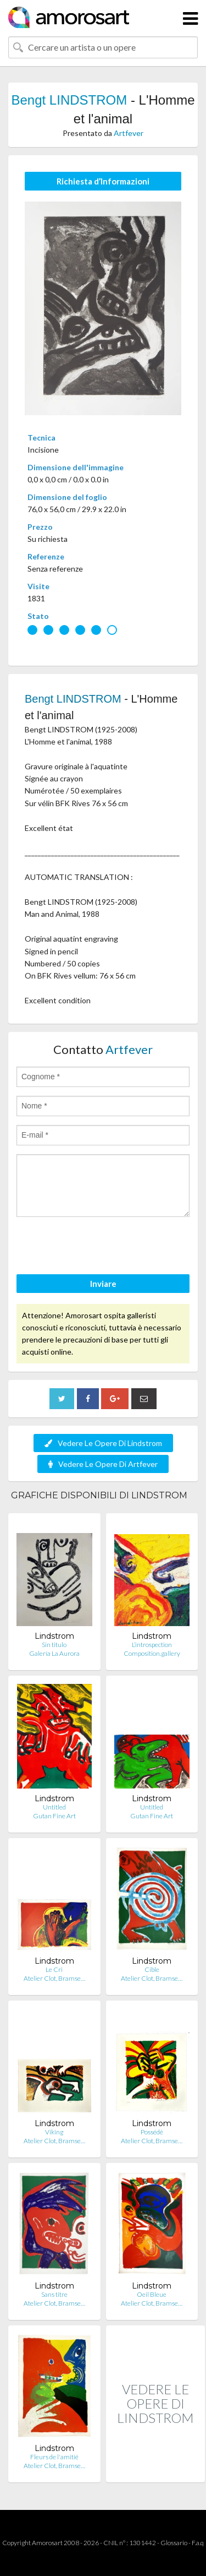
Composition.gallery (152, 1653)
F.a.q (198, 2543)
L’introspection (152, 1644)
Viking (54, 2132)
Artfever (128, 133)
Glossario (173, 2543)
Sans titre (54, 2294)
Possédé (152, 2132)
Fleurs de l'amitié (54, 2457)
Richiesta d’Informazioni (103, 181)
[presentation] (99, 1247)
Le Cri (54, 1969)
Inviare (103, 1284)
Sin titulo (54, 1644)
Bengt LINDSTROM (69, 100)
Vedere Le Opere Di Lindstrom (103, 1443)
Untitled (54, 1807)
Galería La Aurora (54, 1653)
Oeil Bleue (151, 2294)
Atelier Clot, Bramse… (54, 1978)
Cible (151, 1969)
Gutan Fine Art (54, 1816)
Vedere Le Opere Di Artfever (103, 1464)
